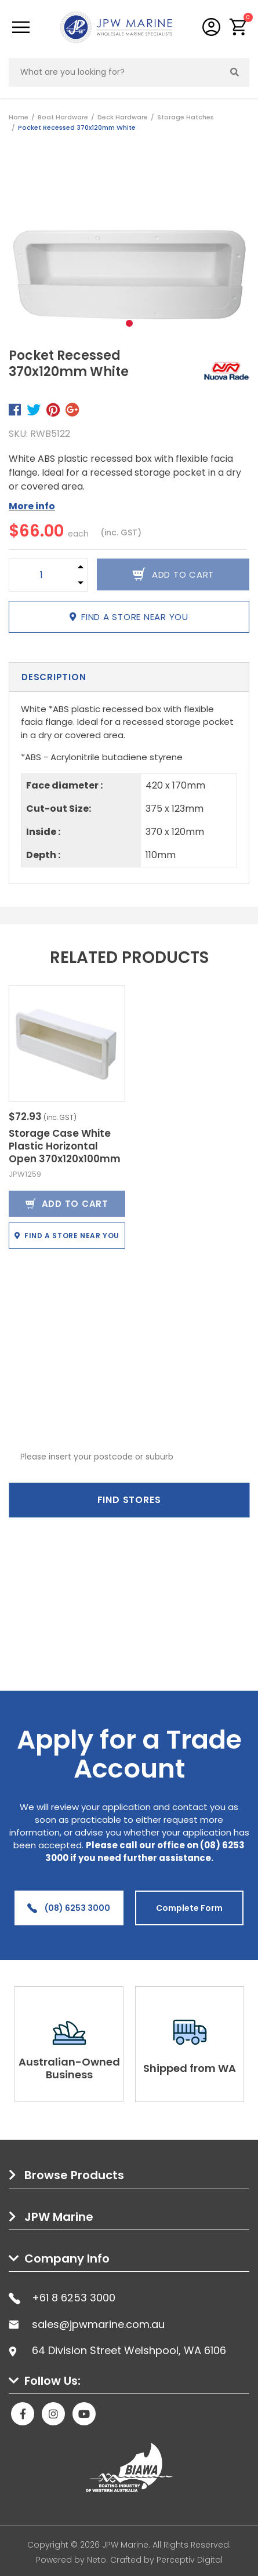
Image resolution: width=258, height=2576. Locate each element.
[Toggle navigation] (21, 27)
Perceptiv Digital (190, 2560)
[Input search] (115, 72)
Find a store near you (129, 617)
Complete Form (189, 1908)
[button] (238, 27)
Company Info (67, 2258)
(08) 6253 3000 (68, 1908)
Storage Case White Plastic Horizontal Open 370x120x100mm (65, 1146)
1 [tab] (129, 323)
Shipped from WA (189, 2068)
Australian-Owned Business (69, 2068)
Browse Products (74, 2175)
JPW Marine (58, 2216)
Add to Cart (67, 1204)
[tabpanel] (129, 244)
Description (53, 677)
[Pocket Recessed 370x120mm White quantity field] (41, 575)
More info (32, 506)
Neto (96, 2560)
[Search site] (234, 72)
